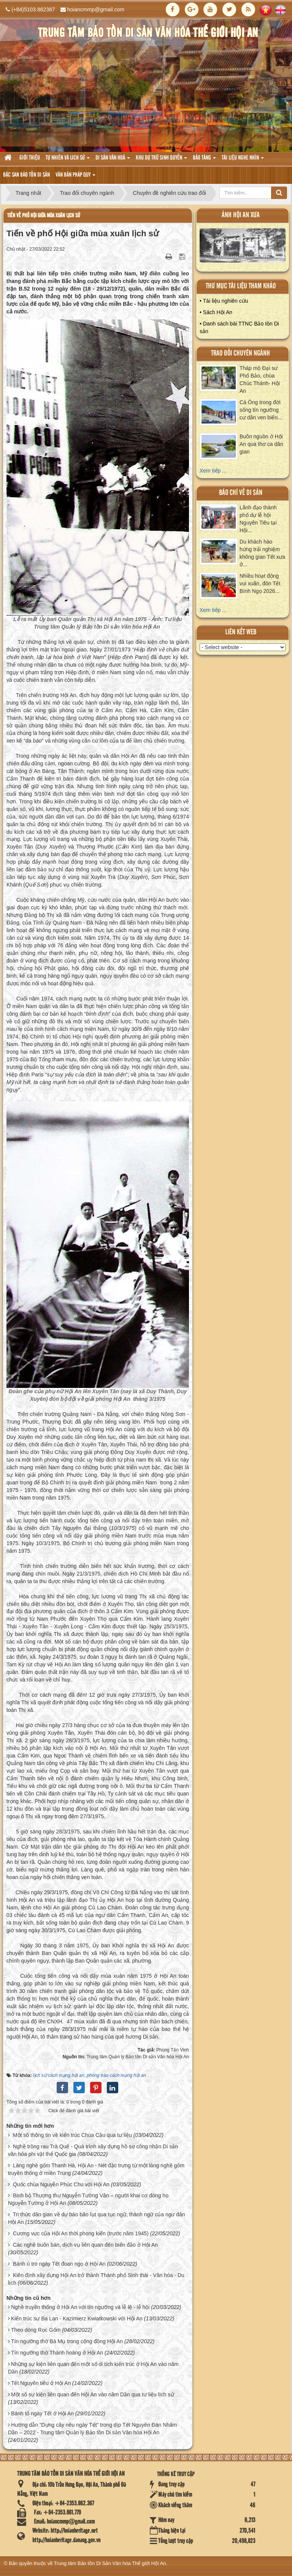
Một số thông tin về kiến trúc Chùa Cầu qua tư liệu (72, 2135)
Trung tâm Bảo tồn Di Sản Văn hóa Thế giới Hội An (110, 2563)
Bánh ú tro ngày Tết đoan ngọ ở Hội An (59, 2264)
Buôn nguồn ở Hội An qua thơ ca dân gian (261, 444)
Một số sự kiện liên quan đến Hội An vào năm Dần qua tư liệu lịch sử (92, 2394)
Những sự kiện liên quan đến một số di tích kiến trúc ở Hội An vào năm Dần (93, 2368)
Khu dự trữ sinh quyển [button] (161, 160)
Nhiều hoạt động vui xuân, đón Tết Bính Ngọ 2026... (260, 583)
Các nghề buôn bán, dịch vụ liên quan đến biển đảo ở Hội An (85, 2245)
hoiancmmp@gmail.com (95, 9)
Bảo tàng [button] (204, 160)
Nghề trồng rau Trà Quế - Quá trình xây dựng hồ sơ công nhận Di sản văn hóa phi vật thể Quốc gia (93, 2150)
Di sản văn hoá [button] (112, 160)
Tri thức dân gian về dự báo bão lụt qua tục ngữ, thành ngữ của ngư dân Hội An (96, 2218)
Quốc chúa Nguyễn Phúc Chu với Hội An (61, 2184)
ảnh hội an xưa (241, 215)
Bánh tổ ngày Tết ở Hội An (42, 2413)
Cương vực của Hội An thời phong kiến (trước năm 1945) (81, 2233)
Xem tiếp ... (213, 471)
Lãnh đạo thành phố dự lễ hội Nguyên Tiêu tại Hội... (258, 518)
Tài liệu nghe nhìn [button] (243, 160)
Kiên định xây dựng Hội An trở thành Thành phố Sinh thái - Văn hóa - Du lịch (96, 2279)
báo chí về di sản (240, 493)
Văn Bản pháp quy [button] (75, 177)
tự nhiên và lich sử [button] (68, 160)
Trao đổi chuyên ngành (240, 353)
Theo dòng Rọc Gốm (35, 2330)
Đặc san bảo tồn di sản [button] (26, 175)
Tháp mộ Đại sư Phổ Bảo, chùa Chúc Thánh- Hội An (260, 379)
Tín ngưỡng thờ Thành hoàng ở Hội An (57, 2353)
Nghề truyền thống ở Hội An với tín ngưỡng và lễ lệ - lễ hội (80, 2307)
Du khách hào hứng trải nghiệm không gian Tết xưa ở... (262, 553)
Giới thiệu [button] (29, 158)
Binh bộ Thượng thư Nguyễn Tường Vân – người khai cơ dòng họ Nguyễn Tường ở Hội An (88, 2199)
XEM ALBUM (243, 247)
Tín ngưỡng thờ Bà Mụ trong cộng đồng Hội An (67, 2341)
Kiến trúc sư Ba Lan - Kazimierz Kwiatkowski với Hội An (77, 2318)
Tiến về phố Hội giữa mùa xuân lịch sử (43, 215)
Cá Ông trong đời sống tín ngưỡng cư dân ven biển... (261, 409)
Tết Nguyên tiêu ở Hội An (41, 2383)
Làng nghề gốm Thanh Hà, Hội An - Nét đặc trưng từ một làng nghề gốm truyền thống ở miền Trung (96, 2169)
